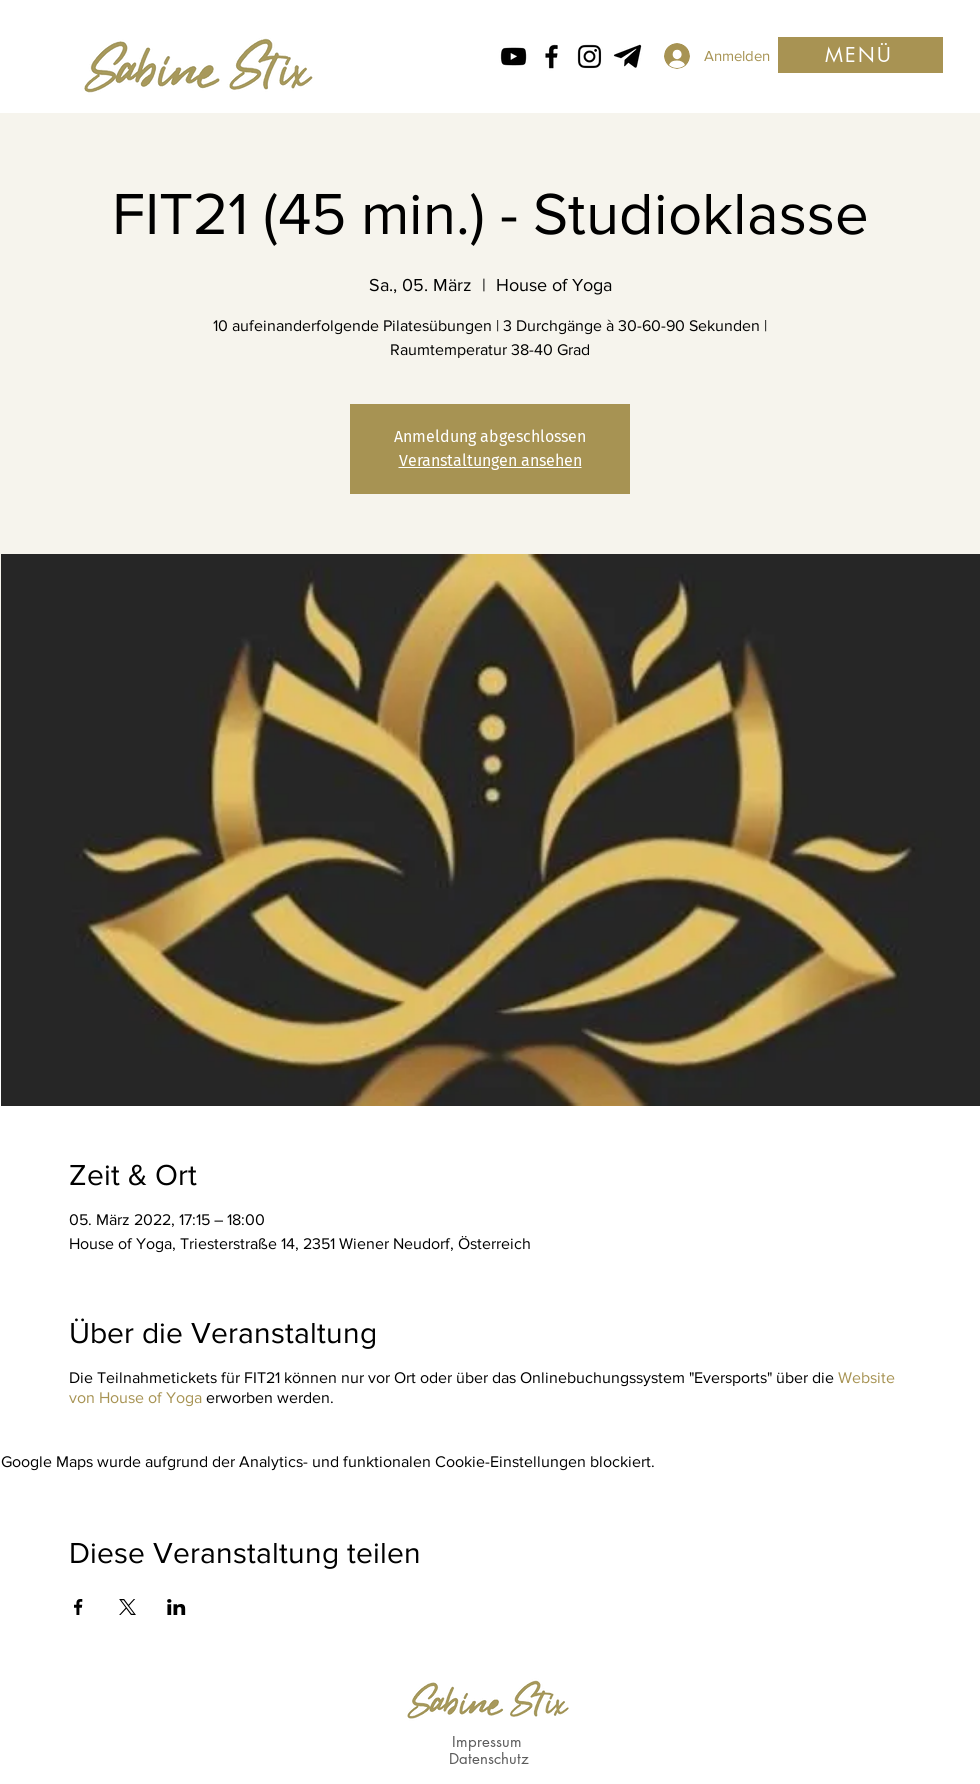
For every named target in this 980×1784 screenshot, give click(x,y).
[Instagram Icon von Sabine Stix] (589, 56)
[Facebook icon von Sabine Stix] (551, 56)
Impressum (487, 1741)
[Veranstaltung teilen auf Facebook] (78, 1607)
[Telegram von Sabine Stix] (627, 56)
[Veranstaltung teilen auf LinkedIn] (176, 1607)
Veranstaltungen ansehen (490, 460)
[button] (860, 55)
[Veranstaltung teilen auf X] (127, 1607)
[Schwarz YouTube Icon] (513, 56)
